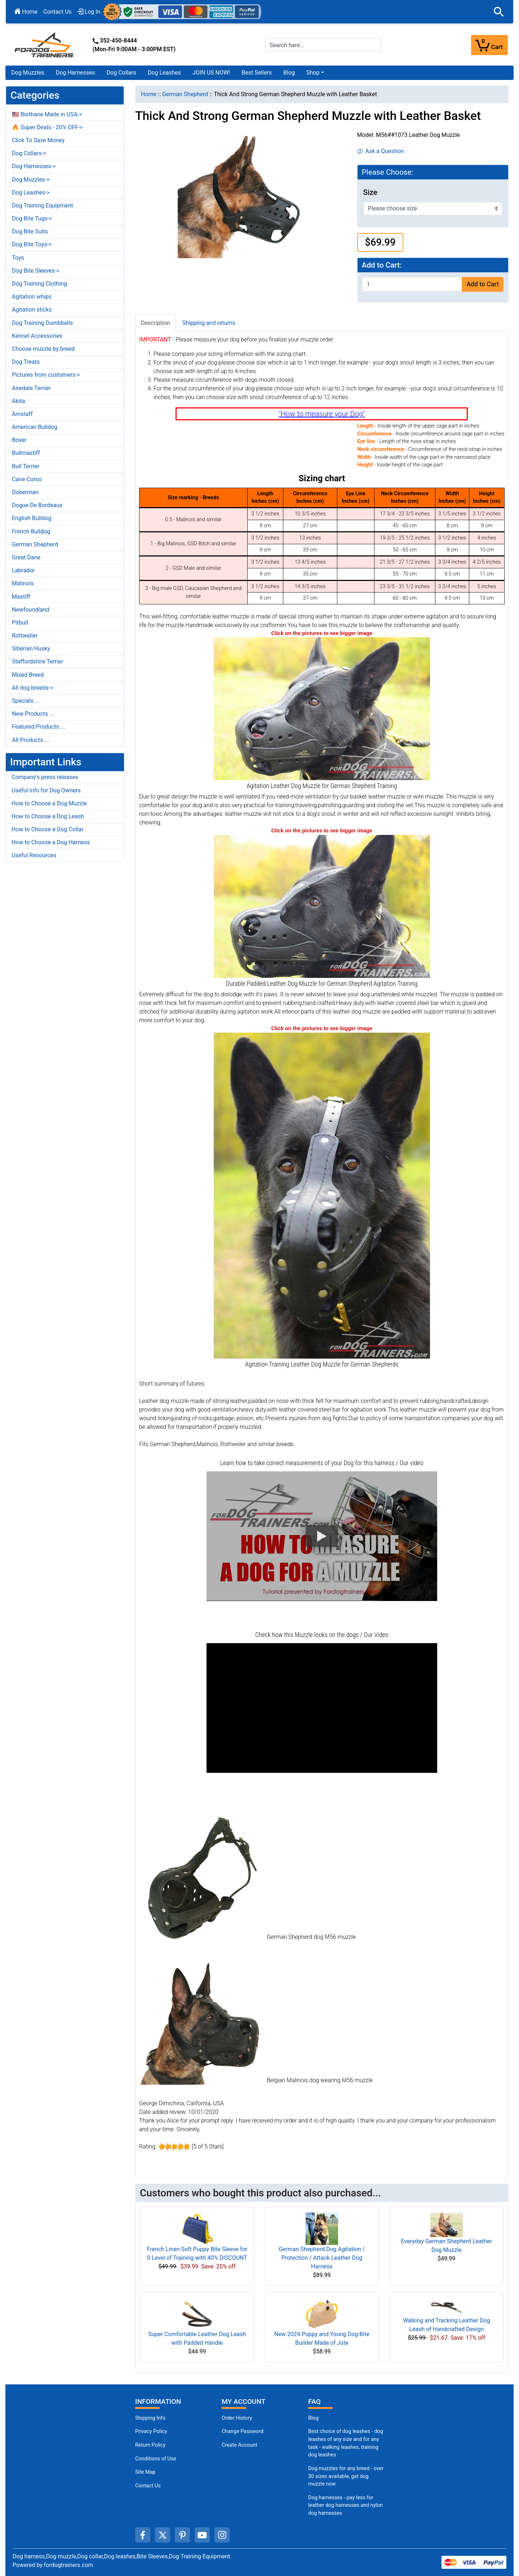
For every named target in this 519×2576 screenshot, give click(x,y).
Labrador (23, 570)
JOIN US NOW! (211, 72)
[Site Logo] (44, 44)
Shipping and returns (208, 322)
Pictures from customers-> (46, 374)
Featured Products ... (38, 726)
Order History (237, 2418)
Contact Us (57, 11)
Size (370, 192)
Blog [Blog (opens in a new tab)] (289, 72)
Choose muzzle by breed (43, 348)
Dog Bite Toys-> (32, 244)
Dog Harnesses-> (34, 166)
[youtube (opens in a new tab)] (202, 2535)
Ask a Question (381, 151)
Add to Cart (482, 284)
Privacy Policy (151, 2431)
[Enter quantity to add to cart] (412, 284)
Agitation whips (32, 296)
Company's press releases (45, 777)
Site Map (145, 2472)
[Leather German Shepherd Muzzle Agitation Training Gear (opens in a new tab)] (322, 708)
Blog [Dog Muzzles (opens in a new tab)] (313, 2418)
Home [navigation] (148, 94)
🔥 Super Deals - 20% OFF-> (47, 127)
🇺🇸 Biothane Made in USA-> (47, 114)
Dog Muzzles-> (31, 179)
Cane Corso (27, 479)
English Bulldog (31, 518)
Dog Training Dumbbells (42, 322)
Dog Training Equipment (42, 205)
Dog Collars (121, 72)
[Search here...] (323, 45)
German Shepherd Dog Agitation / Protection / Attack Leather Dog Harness (322, 2258)
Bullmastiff (26, 453)
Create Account (239, 2445)
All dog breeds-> (32, 687)
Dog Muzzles (27, 72)
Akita (18, 401)
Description (155, 322)
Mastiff (21, 596)
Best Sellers (256, 72)
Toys (18, 257)
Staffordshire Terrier (37, 661)
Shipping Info (150, 2418)
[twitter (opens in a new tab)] (162, 2535)
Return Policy (150, 2445)
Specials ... (26, 700)
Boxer (19, 440)
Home (25, 11)
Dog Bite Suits (30, 231)
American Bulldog (34, 427)
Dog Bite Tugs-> (32, 218)
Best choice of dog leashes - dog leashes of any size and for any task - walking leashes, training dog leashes (345, 2443)
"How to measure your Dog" (322, 414)
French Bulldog (31, 531)
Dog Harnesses (75, 72)
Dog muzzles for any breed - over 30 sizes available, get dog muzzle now (345, 2476)
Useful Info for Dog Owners (46, 790)
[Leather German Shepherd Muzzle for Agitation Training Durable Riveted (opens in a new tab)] (322, 1194)
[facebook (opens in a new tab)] (143, 2535)
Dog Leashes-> (31, 192)
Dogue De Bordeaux (37, 505)
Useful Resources (34, 855)
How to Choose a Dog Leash (48, 816)
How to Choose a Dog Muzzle (49, 803)
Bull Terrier (25, 466)
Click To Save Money (38, 140)
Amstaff (22, 414)
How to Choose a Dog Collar (48, 829)
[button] (498, 12)
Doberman (25, 492)
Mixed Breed (28, 674)
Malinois (23, 583)
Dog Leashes (164, 72)
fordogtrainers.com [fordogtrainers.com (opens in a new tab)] (68, 2565)
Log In (89, 11)
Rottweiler (25, 635)
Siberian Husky (31, 648)
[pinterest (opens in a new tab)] (182, 2535)
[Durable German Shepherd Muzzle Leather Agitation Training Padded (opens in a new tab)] (322, 906)
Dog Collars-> (29, 153)
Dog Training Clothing (39, 283)
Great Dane (26, 557)
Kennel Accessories (37, 335)
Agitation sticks (32, 309)
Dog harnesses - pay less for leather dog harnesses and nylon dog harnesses (345, 2505)
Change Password (242, 2431)
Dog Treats (26, 361)
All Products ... (30, 740)
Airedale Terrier (31, 388)
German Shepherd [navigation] (185, 94)
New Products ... (33, 713)
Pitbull (20, 622)
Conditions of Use (155, 2459)
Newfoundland (30, 609)
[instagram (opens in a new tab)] (222, 2535)
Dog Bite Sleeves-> (35, 270)
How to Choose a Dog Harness (51, 842)
